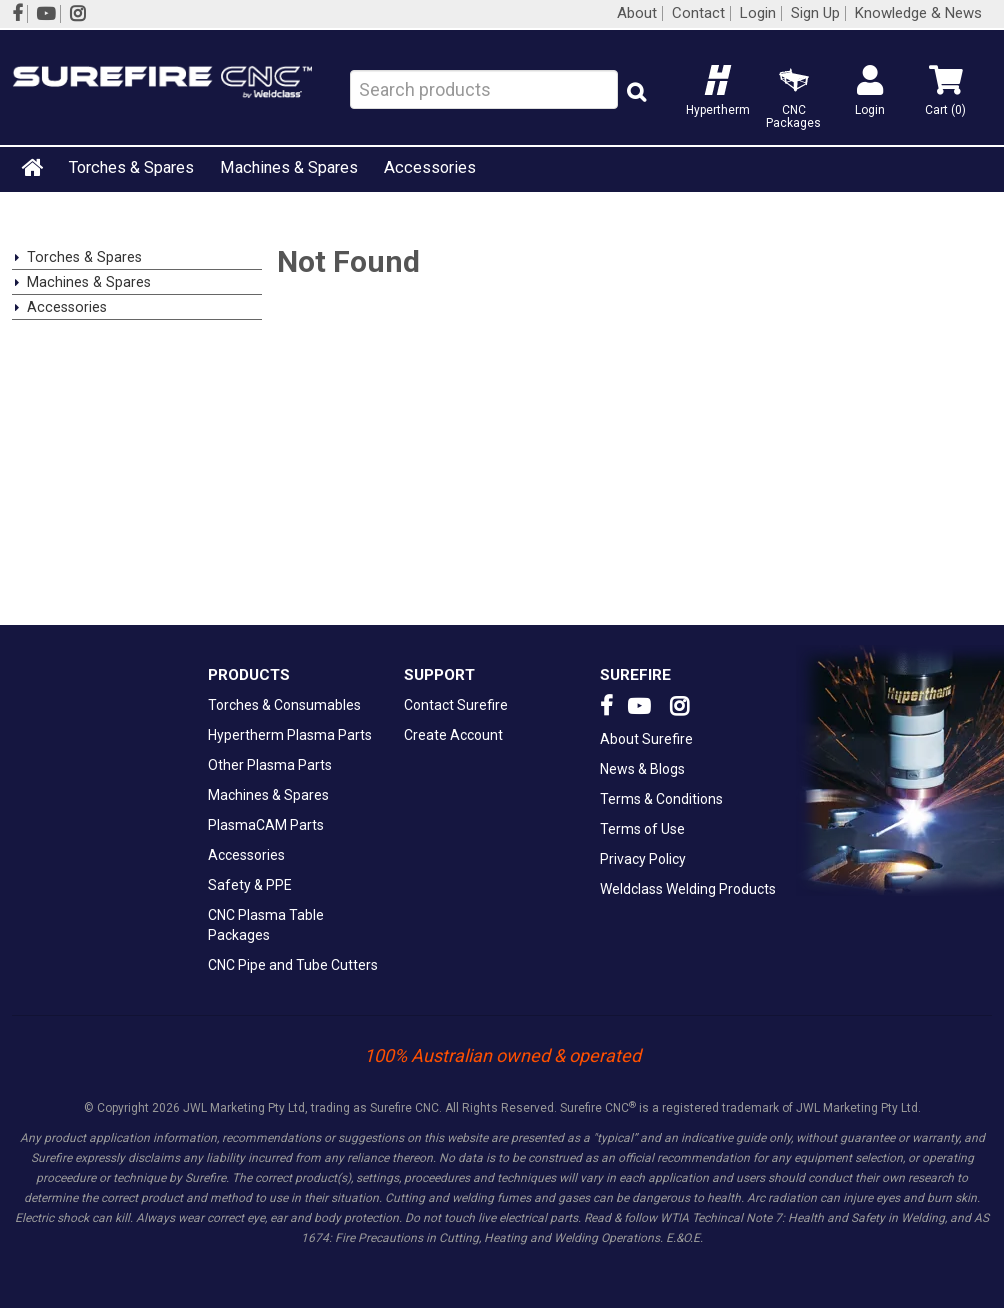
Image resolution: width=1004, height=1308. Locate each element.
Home (34, 167)
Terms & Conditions (661, 799)
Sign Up (815, 13)
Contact (698, 13)
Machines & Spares (289, 167)
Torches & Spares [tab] (84, 257)
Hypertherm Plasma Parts (290, 735)
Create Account (453, 735)
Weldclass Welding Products (688, 889)
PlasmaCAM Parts (266, 825)
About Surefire (646, 739)
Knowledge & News (918, 13)
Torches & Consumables (284, 705)
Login (758, 13)
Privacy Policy (643, 859)
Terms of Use (642, 829)
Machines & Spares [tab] (89, 282)
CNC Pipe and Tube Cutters (293, 965)
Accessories (430, 167)
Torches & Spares (131, 167)
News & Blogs (642, 769)
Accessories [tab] (67, 307)
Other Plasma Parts (270, 765)
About (637, 13)
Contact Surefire (456, 705)
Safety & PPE (250, 885)
